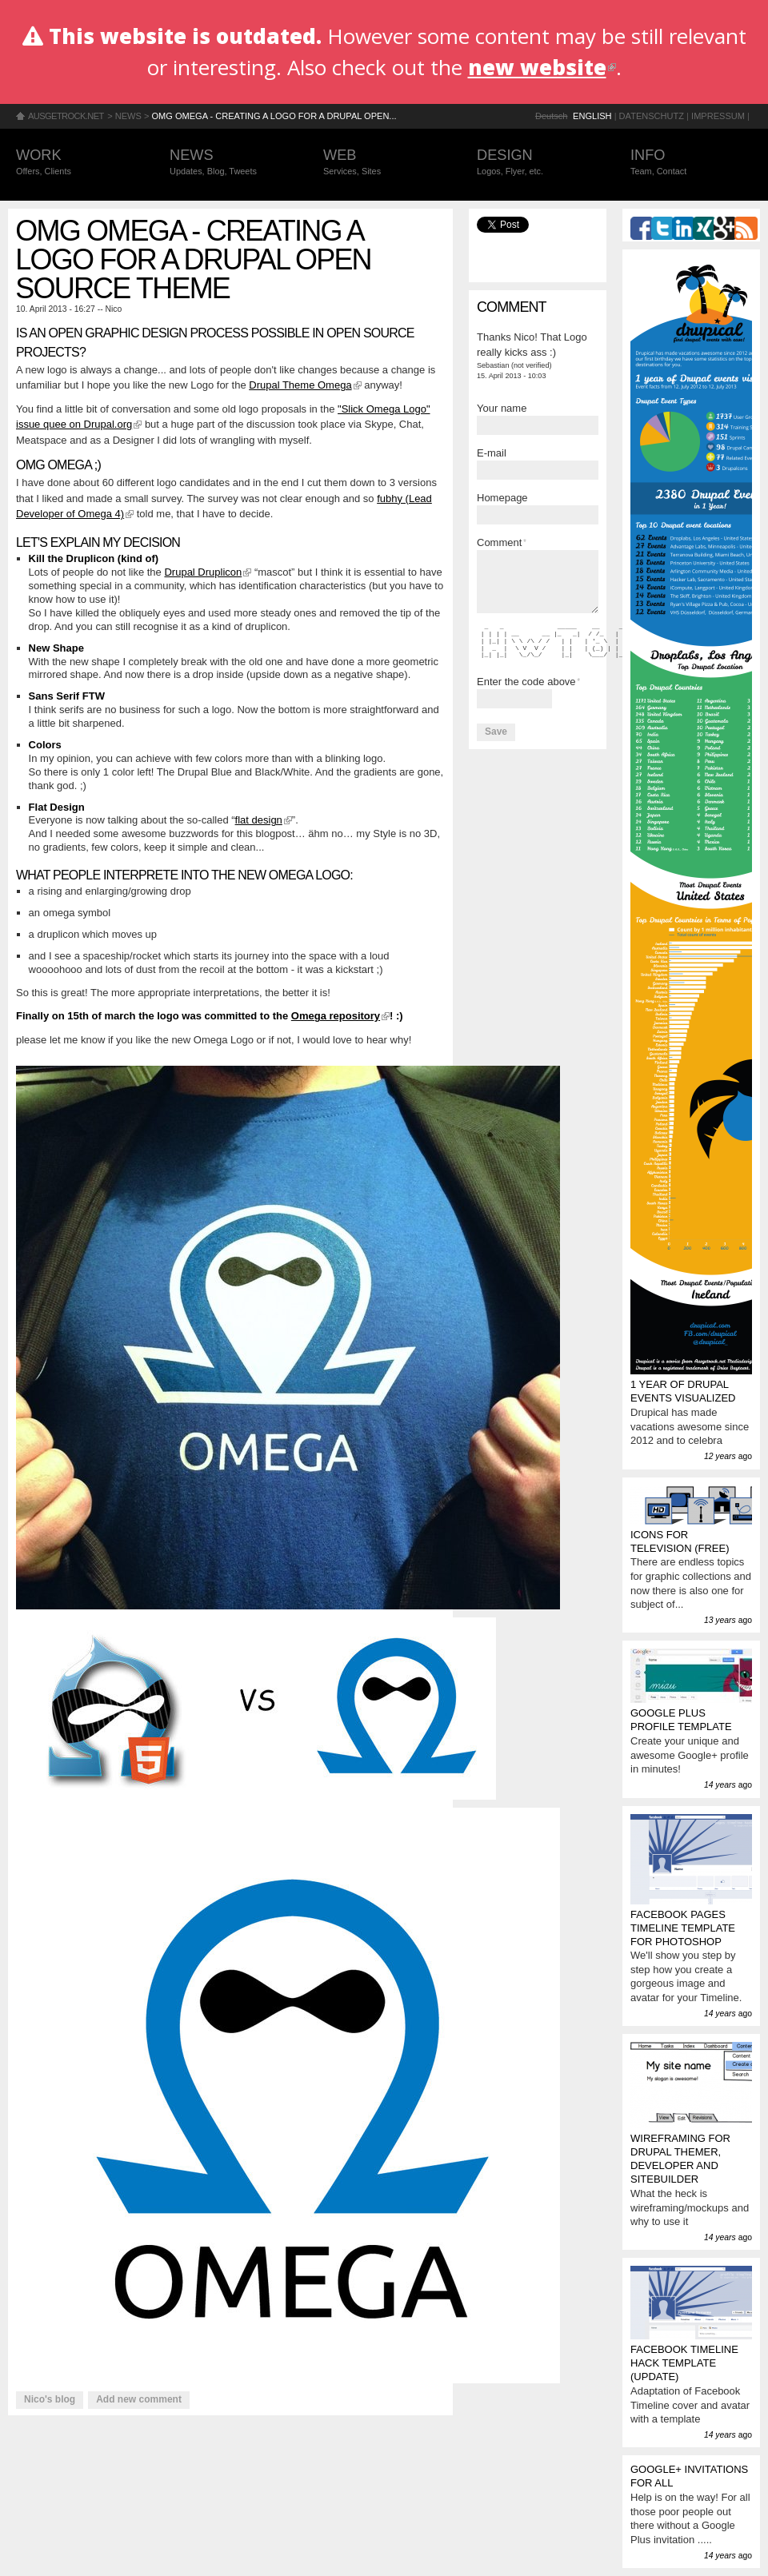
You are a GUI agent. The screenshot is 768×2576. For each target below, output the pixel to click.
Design (537, 162)
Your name (501, 408)
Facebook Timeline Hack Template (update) (684, 2363)
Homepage (502, 498)
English (592, 116)
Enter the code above (528, 682)
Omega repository (340, 1016)
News (128, 116)
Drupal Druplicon (207, 572)
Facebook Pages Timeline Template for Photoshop (682, 1928)
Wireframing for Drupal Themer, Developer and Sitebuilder (680, 2158)
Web (384, 162)
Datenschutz (651, 116)
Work (77, 162)
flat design (263, 820)
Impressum (718, 116)
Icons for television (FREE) (680, 1541)
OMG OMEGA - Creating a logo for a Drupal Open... (273, 116)
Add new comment (139, 2399)
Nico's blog (49, 2399)
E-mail (491, 453)
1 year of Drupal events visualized (682, 1391)
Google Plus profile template (681, 1720)
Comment (501, 542)
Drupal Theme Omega (305, 385)
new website (542, 67)
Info (691, 162)
